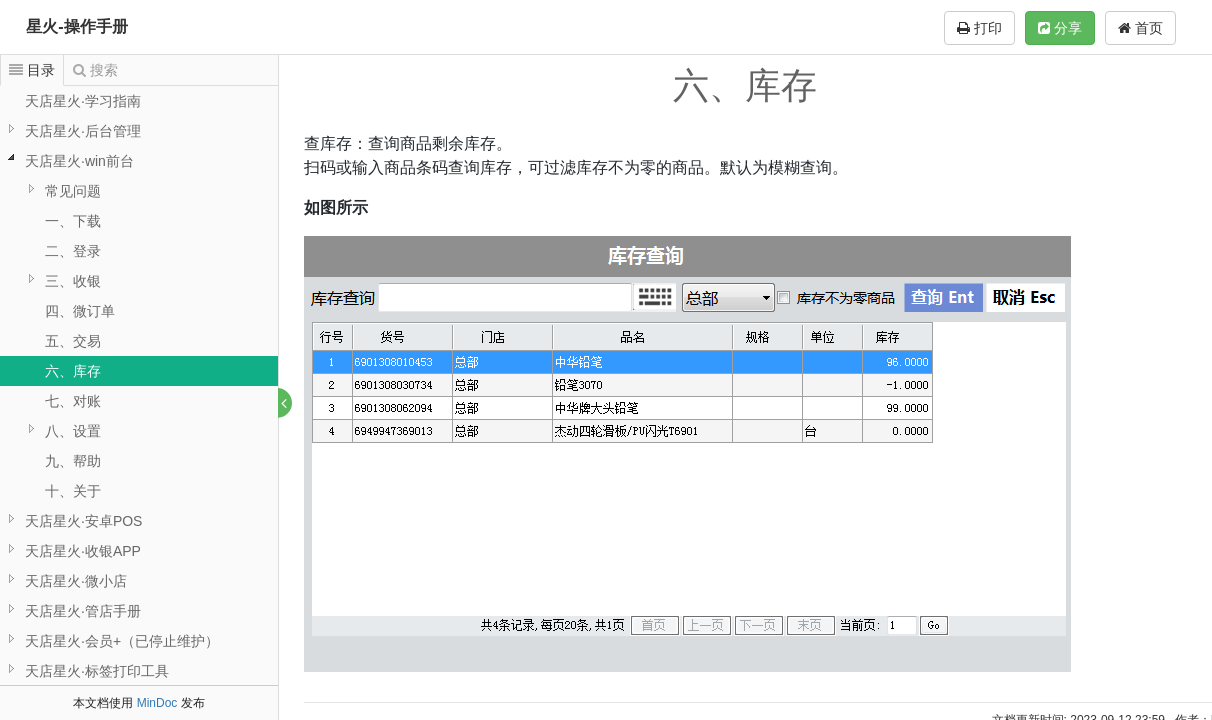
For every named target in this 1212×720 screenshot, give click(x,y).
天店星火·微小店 (76, 581)
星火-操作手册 (76, 26)
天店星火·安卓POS (83, 521)
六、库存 (73, 371)
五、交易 (73, 341)
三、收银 (73, 281)
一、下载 (73, 221)
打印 (979, 28)
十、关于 (73, 491)
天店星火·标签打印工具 (97, 671)
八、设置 (73, 431)
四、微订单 (80, 311)
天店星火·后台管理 (83, 131)
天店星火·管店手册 (83, 611)
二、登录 (73, 251)
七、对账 (73, 401)
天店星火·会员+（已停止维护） (122, 641)
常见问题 (73, 191)
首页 (1140, 28)
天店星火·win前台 (79, 161)
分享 (1060, 28)
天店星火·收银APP (83, 551)
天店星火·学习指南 (83, 101)
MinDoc (157, 703)
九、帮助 (73, 461)
